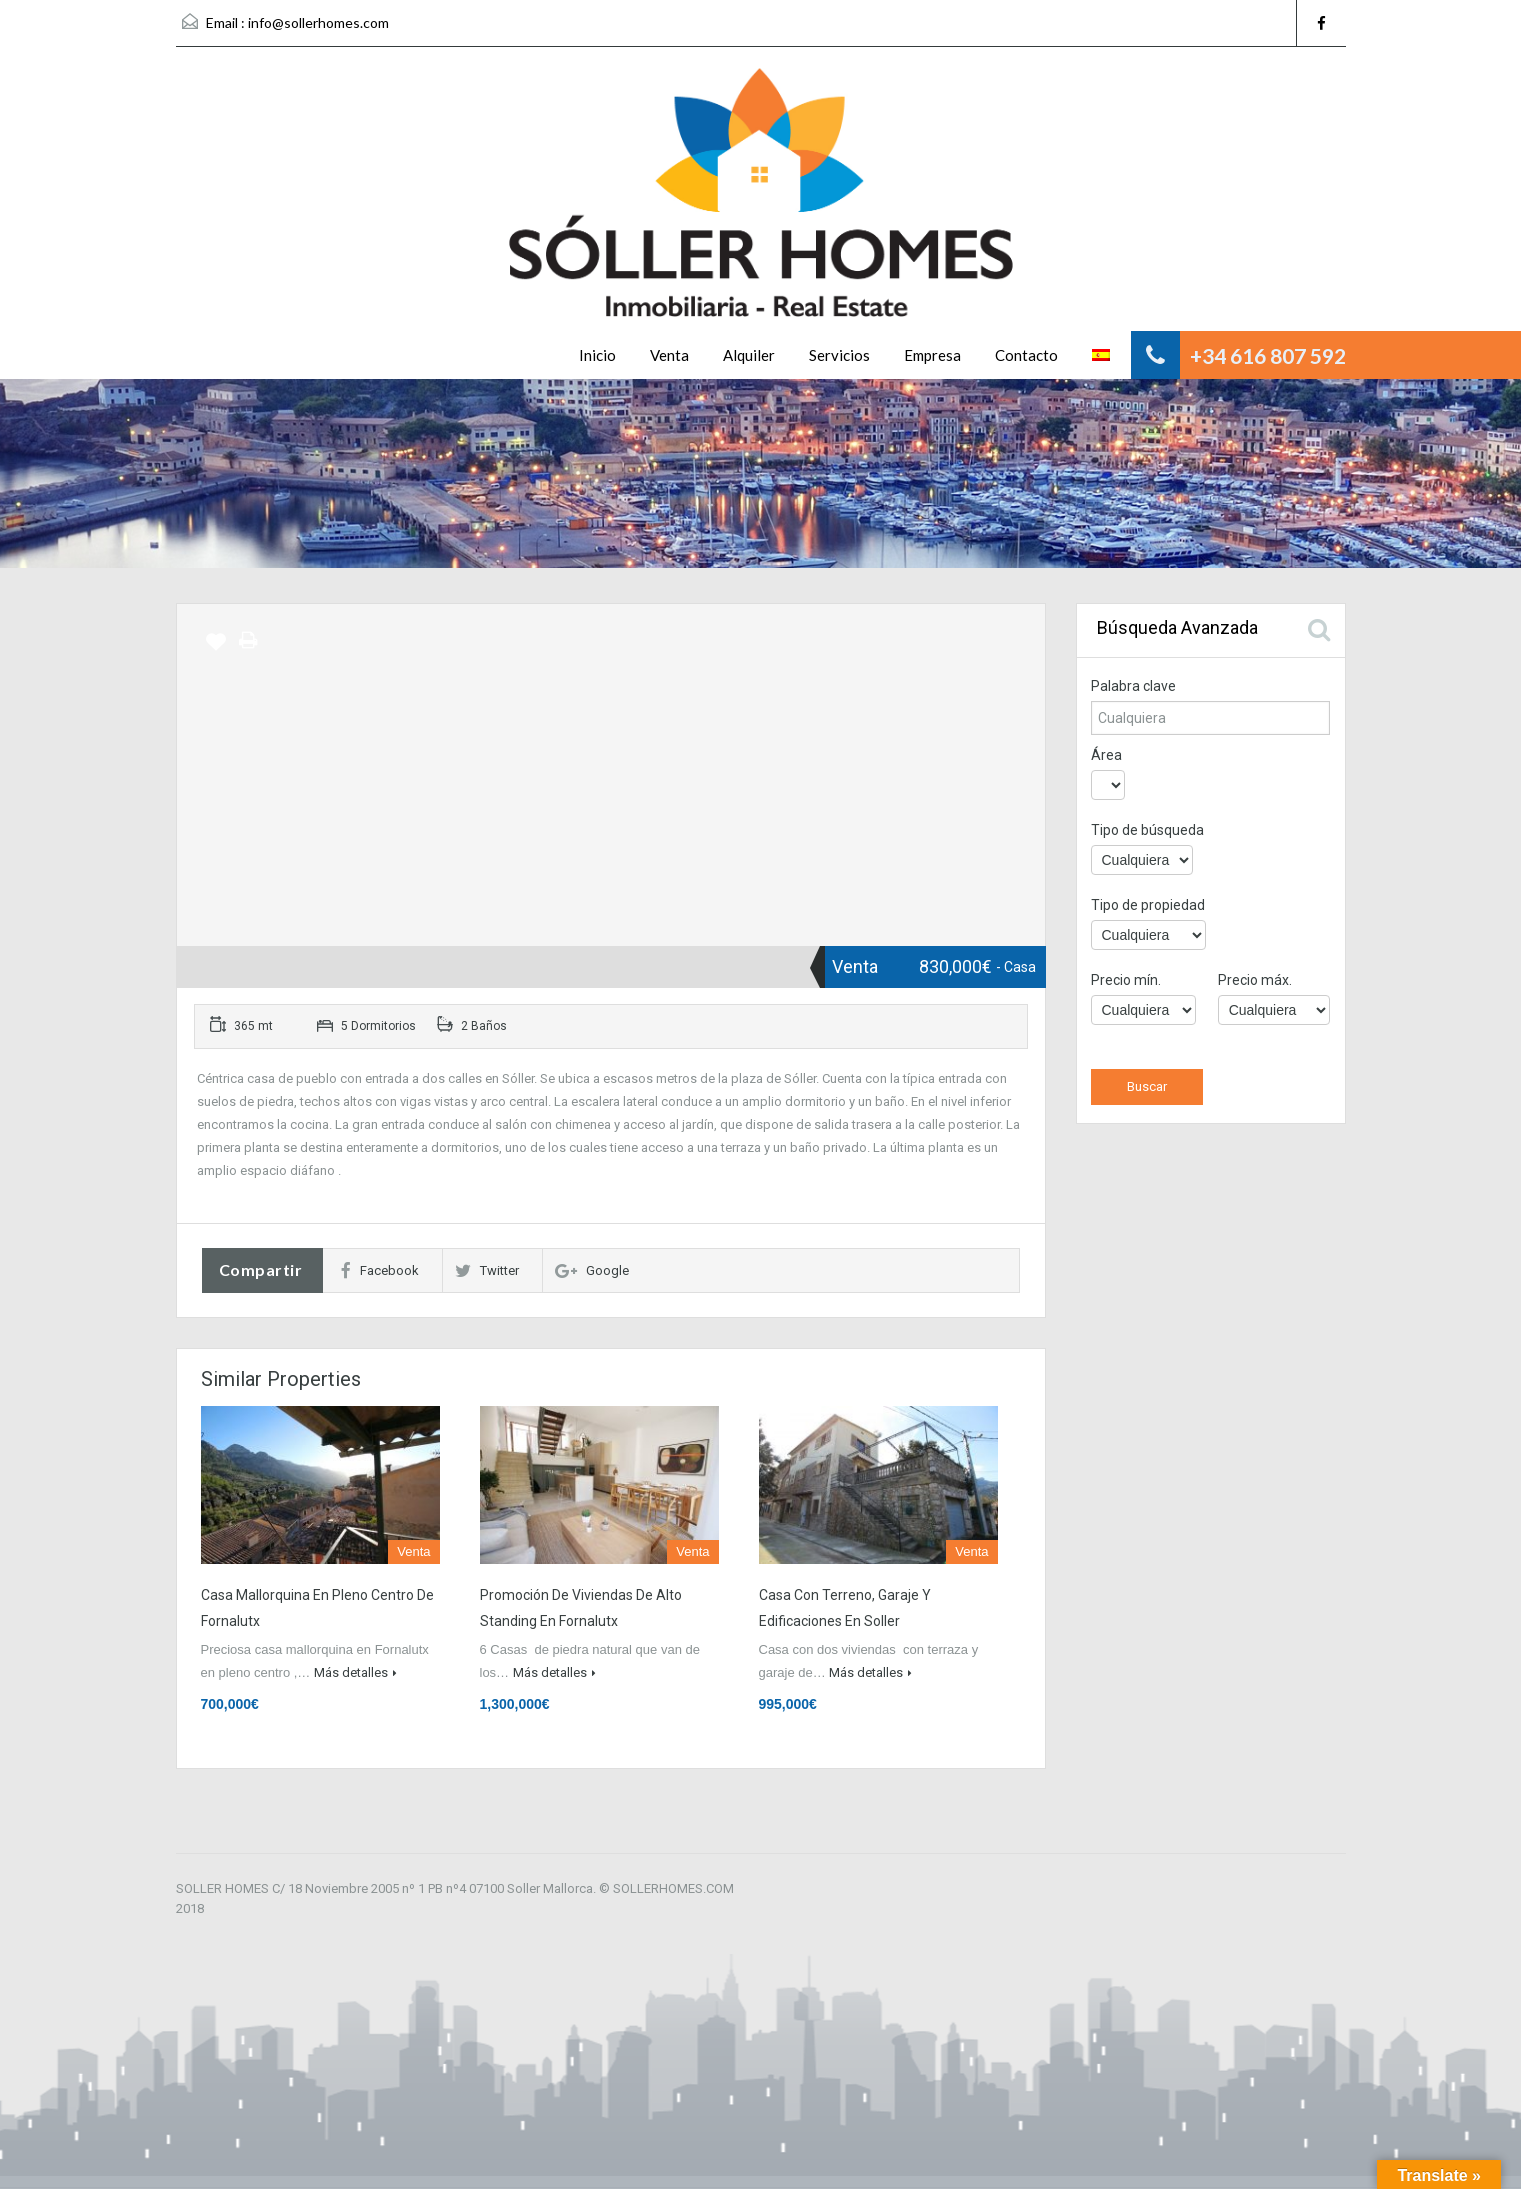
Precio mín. (1126, 980)
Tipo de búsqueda (1147, 830)
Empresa (932, 355)
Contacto (1026, 355)
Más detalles (355, 1672)
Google (592, 1270)
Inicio (597, 355)
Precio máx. (1255, 980)
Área (1106, 755)
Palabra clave (1133, 686)
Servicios (839, 355)
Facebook (380, 1270)
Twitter (487, 1270)
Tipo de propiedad (1148, 905)
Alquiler (749, 355)
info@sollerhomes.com (318, 22)
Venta (669, 355)
